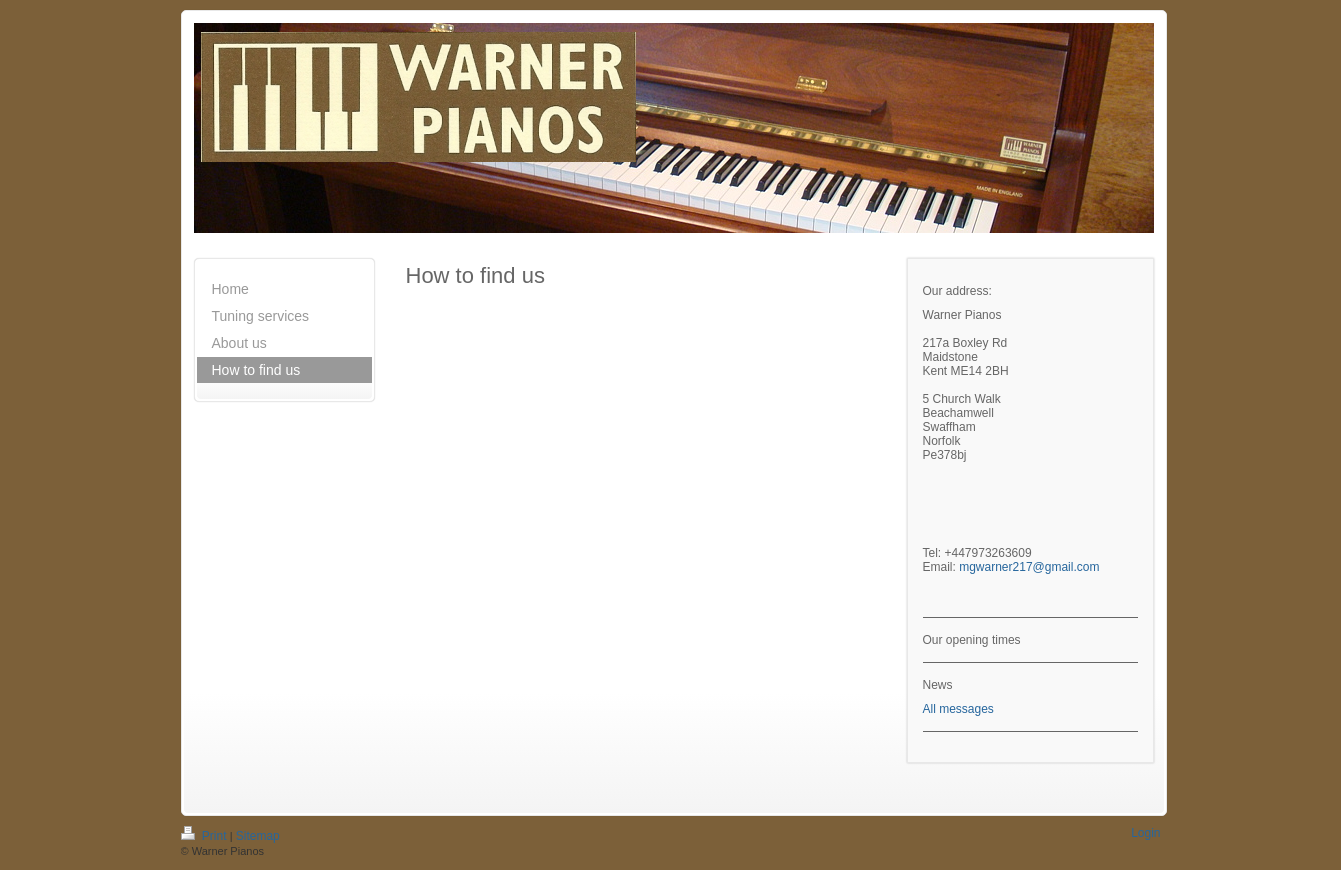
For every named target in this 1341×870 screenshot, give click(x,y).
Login (1145, 833)
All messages (958, 709)
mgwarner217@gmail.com (1029, 567)
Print (205, 836)
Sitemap (258, 836)
